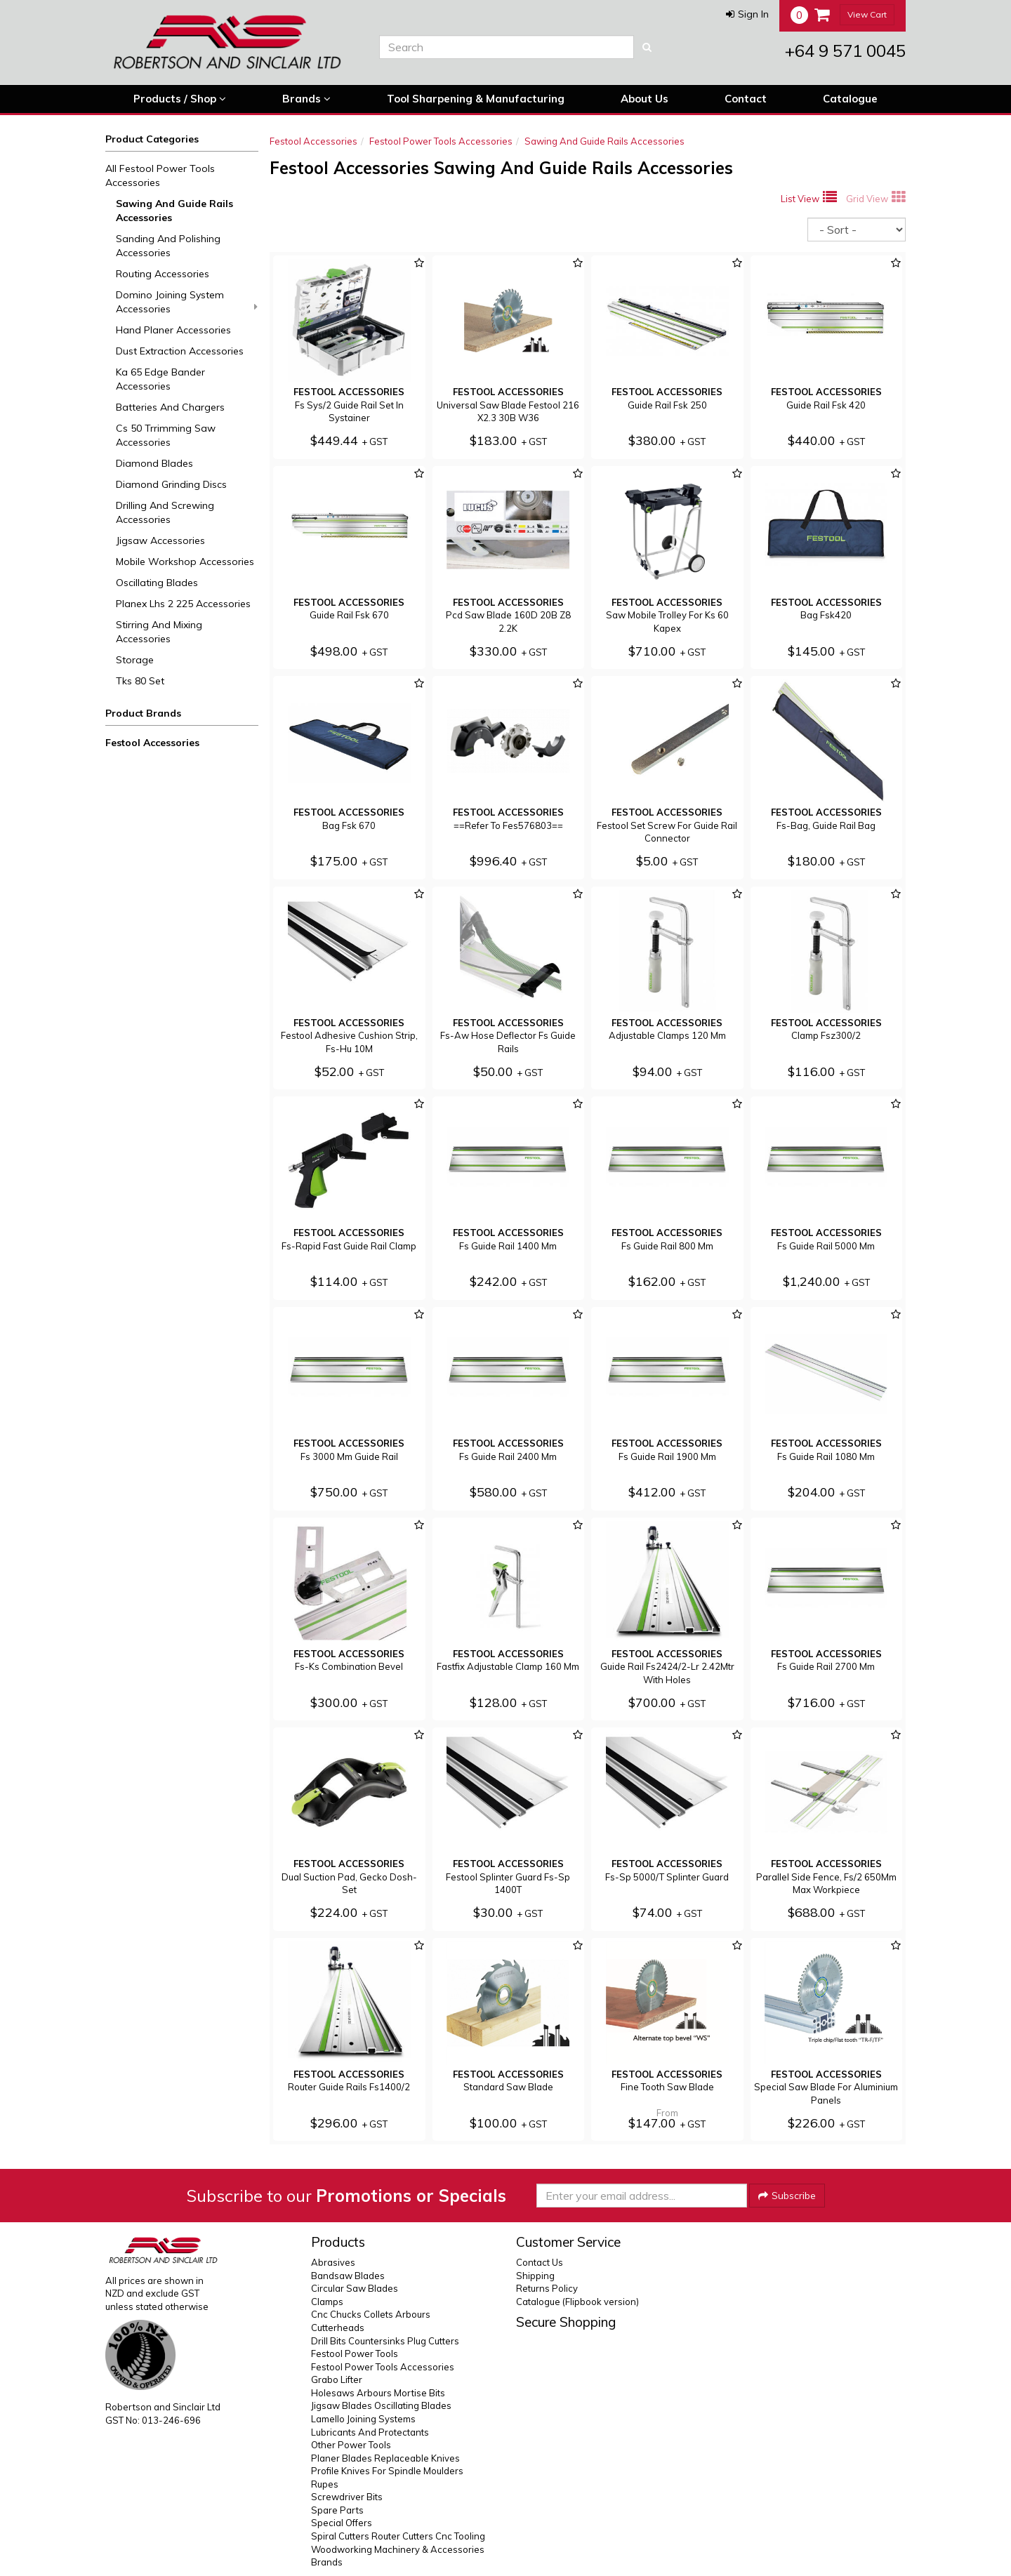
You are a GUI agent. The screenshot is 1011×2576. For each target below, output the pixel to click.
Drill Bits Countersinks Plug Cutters (385, 2340)
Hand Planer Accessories (173, 330)
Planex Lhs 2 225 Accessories (183, 603)
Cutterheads (337, 2327)
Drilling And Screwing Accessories (165, 512)
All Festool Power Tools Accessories (160, 175)
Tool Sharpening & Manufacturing (475, 98)
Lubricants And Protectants (370, 2432)
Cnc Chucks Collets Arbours (370, 2314)
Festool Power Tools (354, 2353)
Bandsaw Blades (348, 2275)
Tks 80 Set (140, 681)
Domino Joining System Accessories (187, 301)
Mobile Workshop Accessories (185, 561)
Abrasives (333, 2262)
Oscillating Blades (157, 582)
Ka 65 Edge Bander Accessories (160, 379)
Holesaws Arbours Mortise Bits (378, 2392)
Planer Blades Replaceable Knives (385, 2458)
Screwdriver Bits (347, 2496)
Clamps (327, 2301)
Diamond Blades (154, 463)
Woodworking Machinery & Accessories (397, 2549)
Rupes (324, 2484)
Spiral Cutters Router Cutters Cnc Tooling (398, 2536)
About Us (644, 98)
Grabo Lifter (336, 2379)
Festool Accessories (152, 742)
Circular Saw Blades (354, 2288)
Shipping (535, 2275)
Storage (135, 659)
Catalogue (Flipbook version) (577, 2301)
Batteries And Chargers (170, 407)
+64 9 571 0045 (845, 50)
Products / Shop (179, 99)
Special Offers (341, 2522)
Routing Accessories (162, 273)
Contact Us (539, 2262)
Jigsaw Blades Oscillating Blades (381, 2405)
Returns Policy (547, 2288)
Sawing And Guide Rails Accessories (174, 210)
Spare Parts (337, 2510)
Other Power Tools (351, 2444)
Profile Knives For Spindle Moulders (387, 2470)
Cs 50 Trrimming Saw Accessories (166, 435)
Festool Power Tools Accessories (441, 141)
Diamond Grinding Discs (171, 484)
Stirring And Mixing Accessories (159, 631)
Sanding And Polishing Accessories (168, 245)
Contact (746, 98)
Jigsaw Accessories (160, 540)
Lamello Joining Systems (363, 2418)
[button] (747, 14)
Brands (306, 99)
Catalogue (850, 98)
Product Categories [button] (152, 139)
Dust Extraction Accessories (180, 351)
